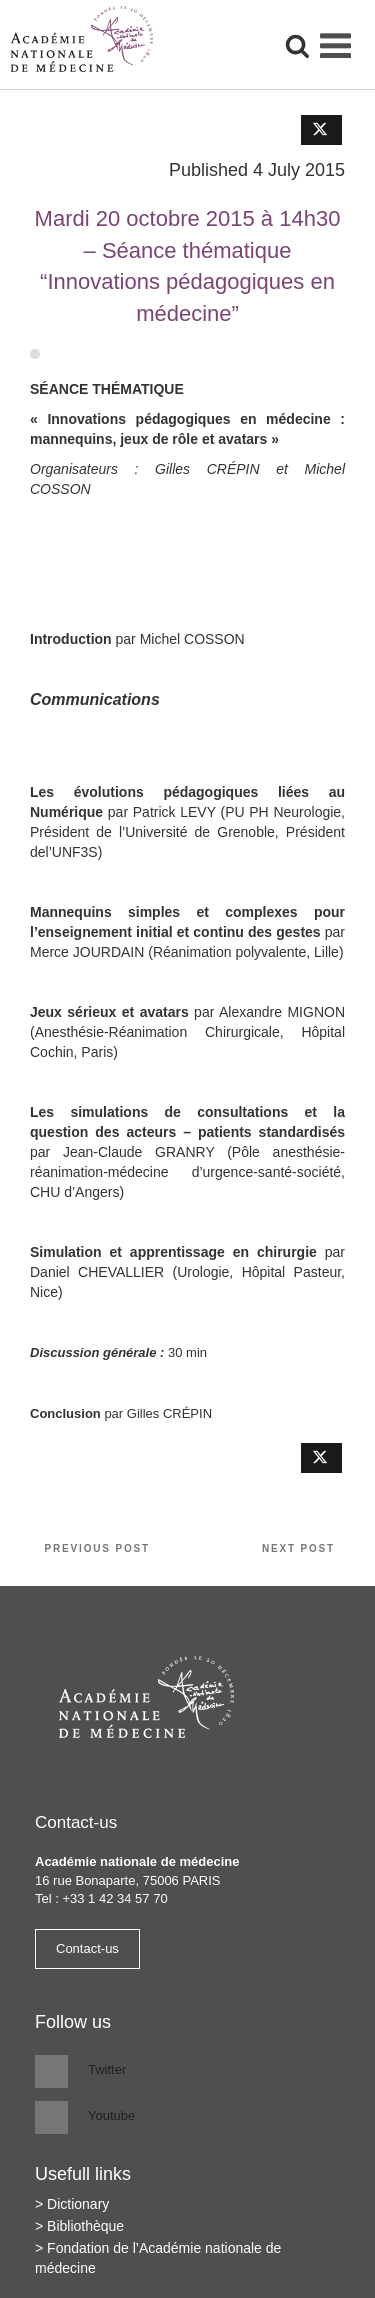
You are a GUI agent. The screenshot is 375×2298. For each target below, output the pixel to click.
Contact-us (87, 1948)
